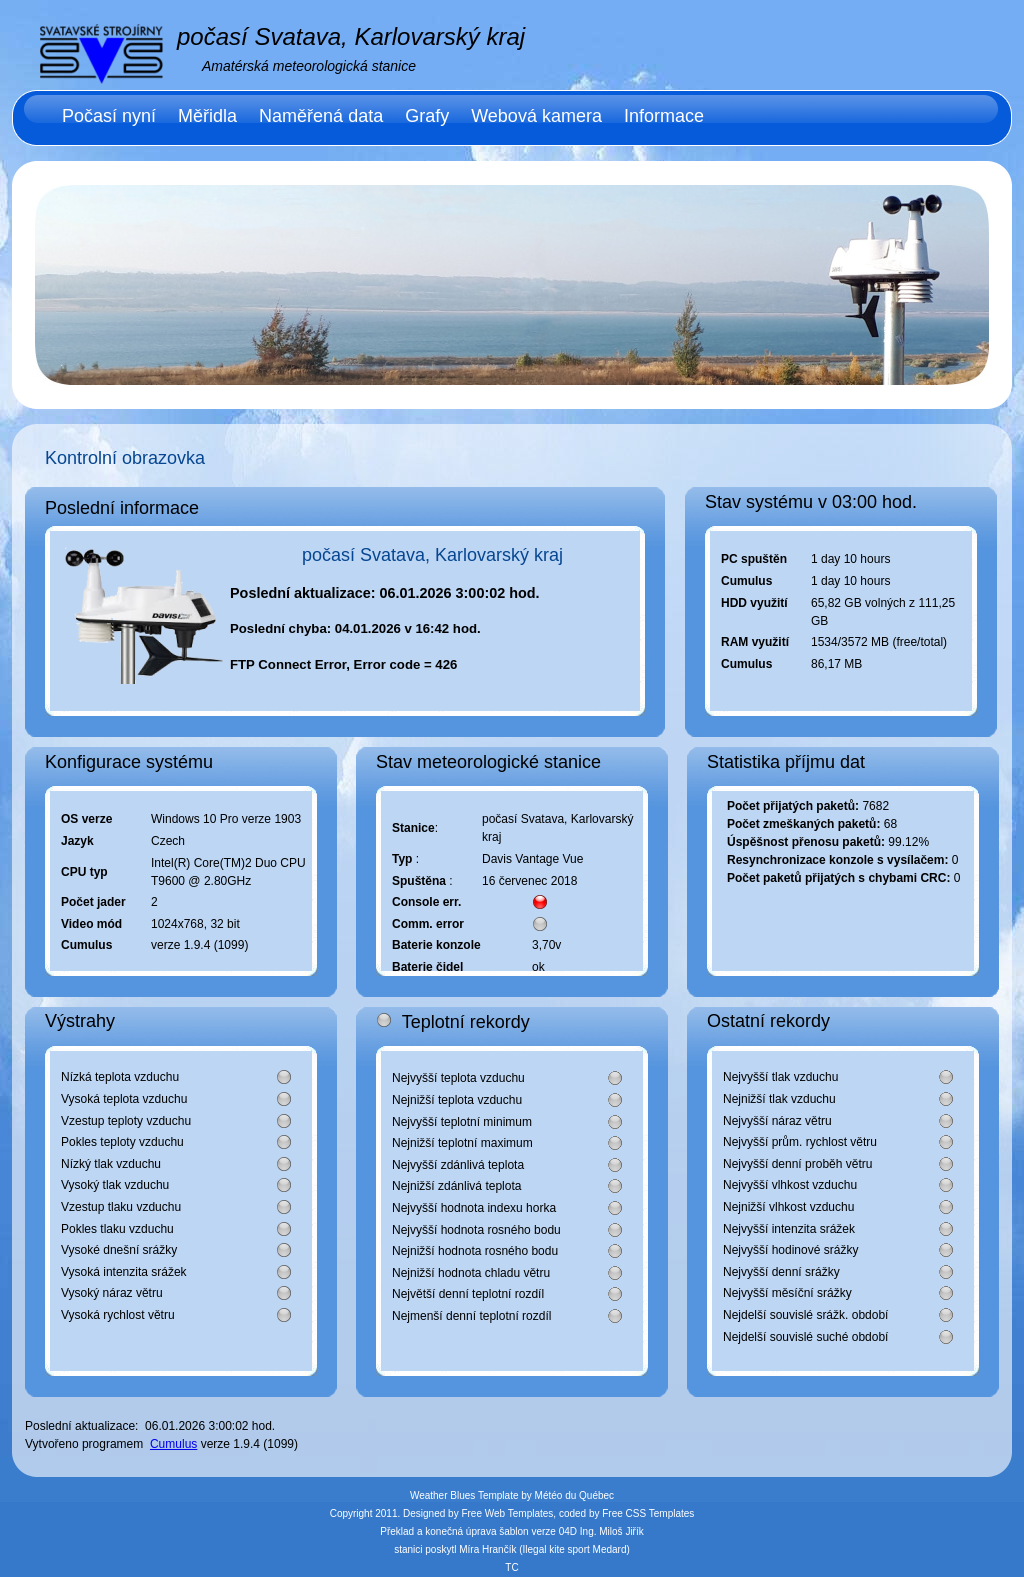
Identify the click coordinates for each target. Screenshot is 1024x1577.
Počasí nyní (109, 116)
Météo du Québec (575, 1495)
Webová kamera (536, 116)
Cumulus (173, 1444)
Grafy (427, 116)
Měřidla (207, 116)
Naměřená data (321, 116)
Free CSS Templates (648, 1513)
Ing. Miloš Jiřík (612, 1531)
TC (511, 1567)
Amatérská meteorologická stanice (309, 66)
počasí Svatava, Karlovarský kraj (351, 36)
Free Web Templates (507, 1513)
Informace (664, 116)
